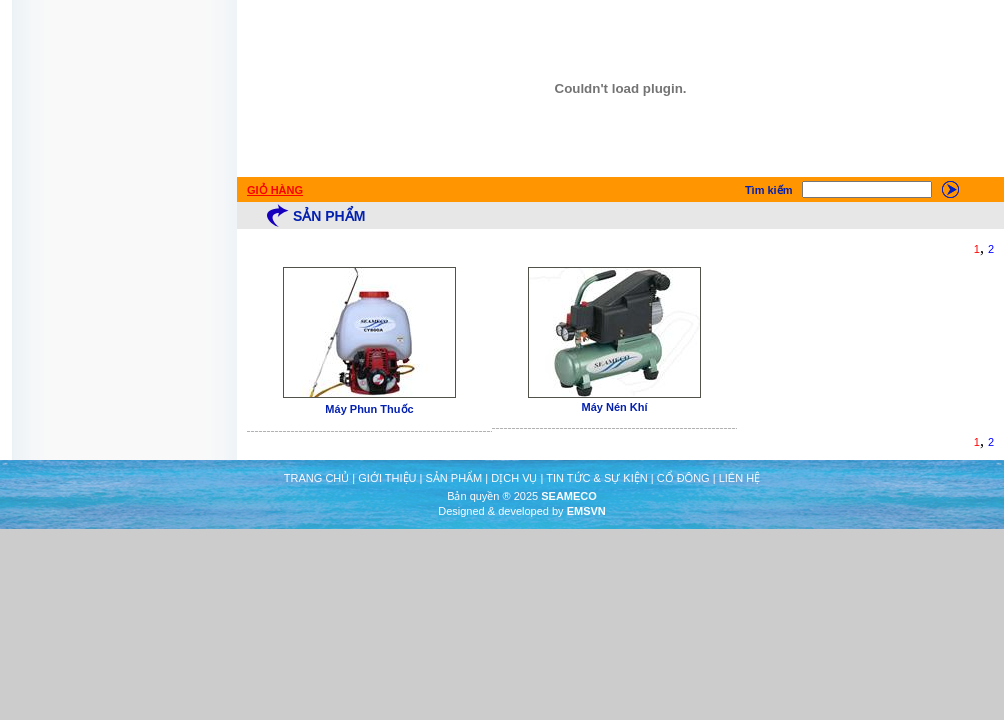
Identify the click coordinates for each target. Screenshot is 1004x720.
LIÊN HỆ (739, 478)
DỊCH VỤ (514, 478)
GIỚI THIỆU (387, 478)
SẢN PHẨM (453, 478)
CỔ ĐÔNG (683, 478)
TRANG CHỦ (316, 478)
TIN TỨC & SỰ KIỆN (596, 478)
